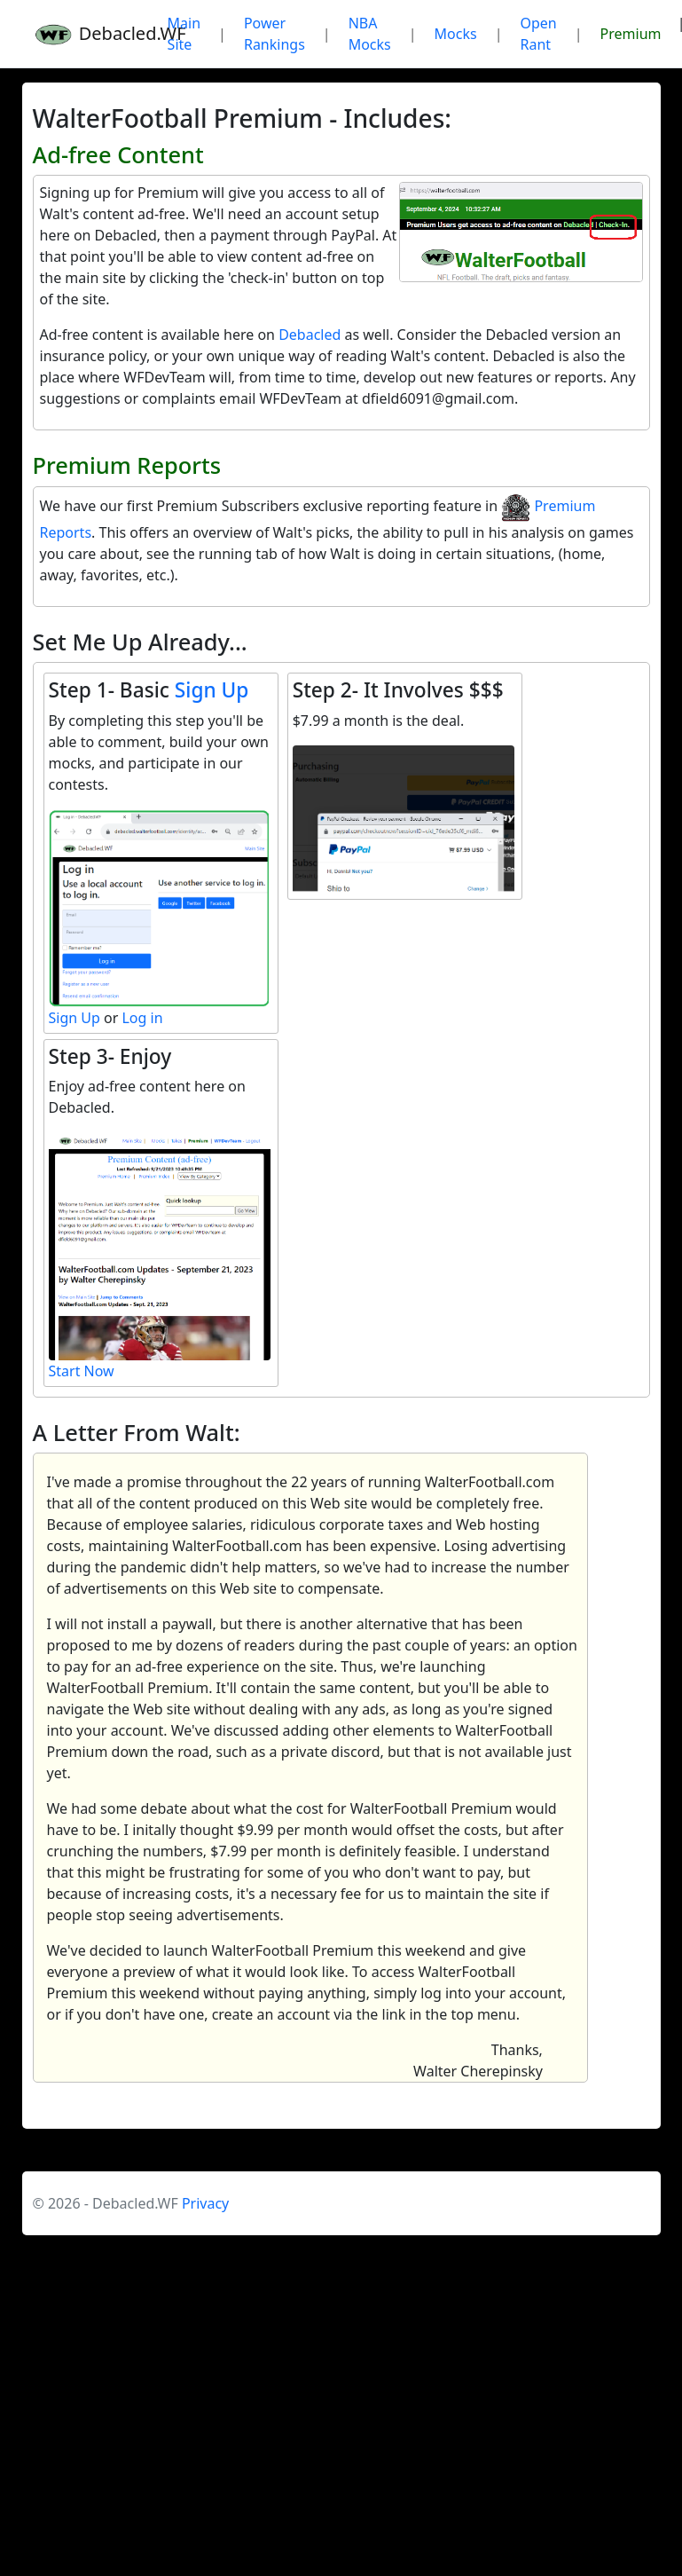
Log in (142, 1018)
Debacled (309, 334)
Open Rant (539, 33)
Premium (631, 33)
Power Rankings (274, 33)
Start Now (81, 1371)
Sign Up (212, 690)
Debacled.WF (89, 34)
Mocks (456, 33)
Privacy (205, 2203)
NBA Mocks (370, 33)
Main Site (184, 33)
